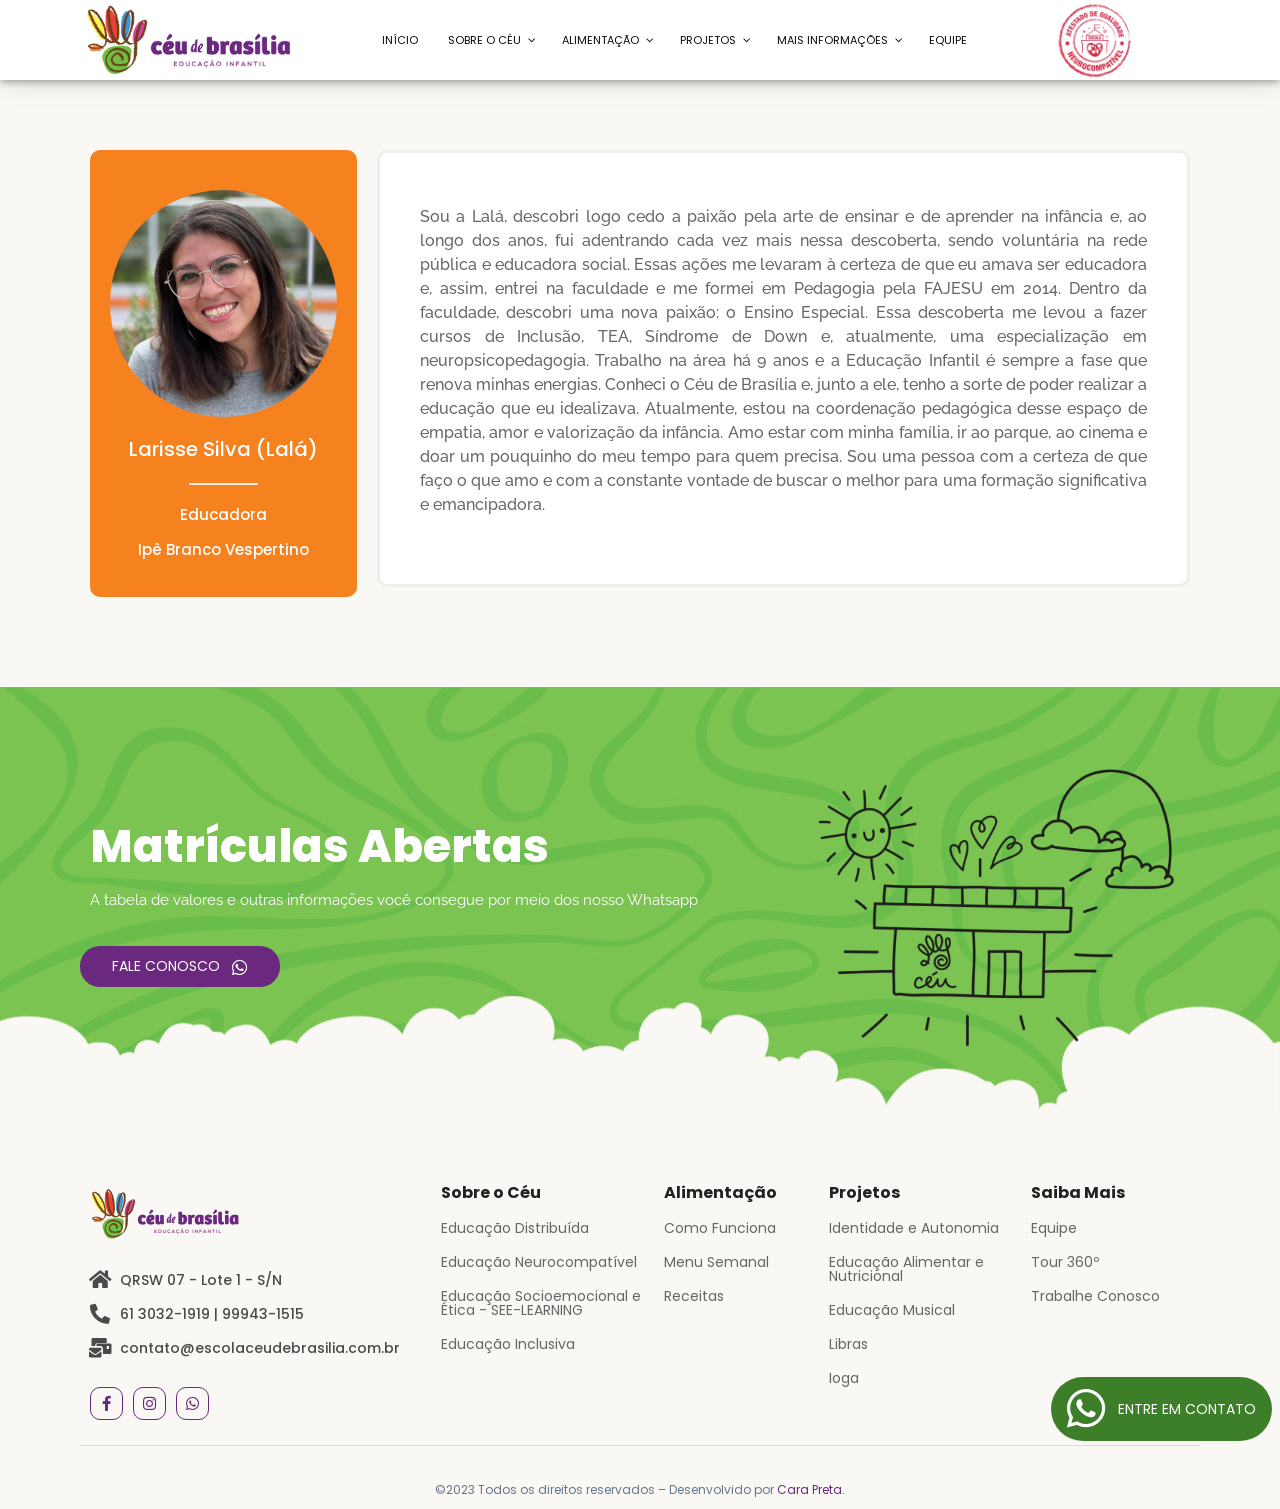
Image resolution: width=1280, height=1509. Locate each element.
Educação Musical (892, 1310)
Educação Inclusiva (508, 1344)
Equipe (1054, 1228)
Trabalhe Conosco (1095, 1296)
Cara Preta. (811, 1489)
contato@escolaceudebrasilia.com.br (260, 1348)
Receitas (694, 1296)
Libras (848, 1344)
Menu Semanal (716, 1262)
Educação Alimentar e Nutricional (906, 1269)
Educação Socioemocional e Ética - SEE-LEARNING (541, 1303)
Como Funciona (720, 1228)
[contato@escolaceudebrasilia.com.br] (100, 1348)
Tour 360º (1065, 1262)
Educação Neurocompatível (539, 1262)
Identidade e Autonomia (914, 1228)
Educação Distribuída (515, 1228)
